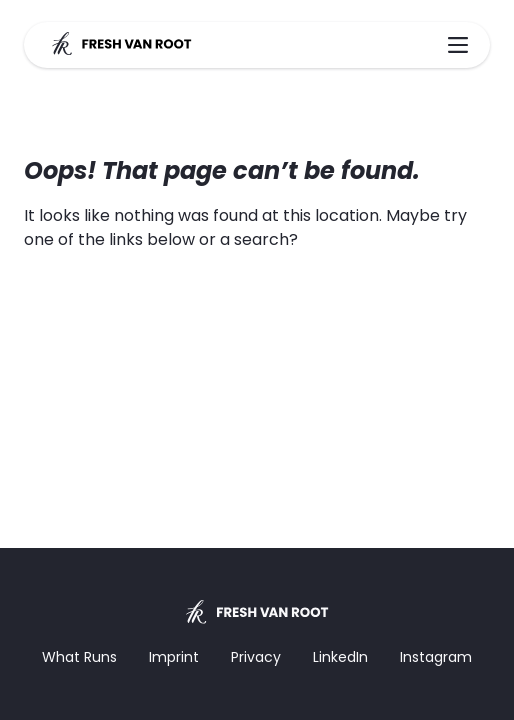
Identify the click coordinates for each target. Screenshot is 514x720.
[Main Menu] (458, 45)
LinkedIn (340, 657)
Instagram (436, 657)
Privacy (256, 657)
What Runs (79, 657)
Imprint (174, 657)
